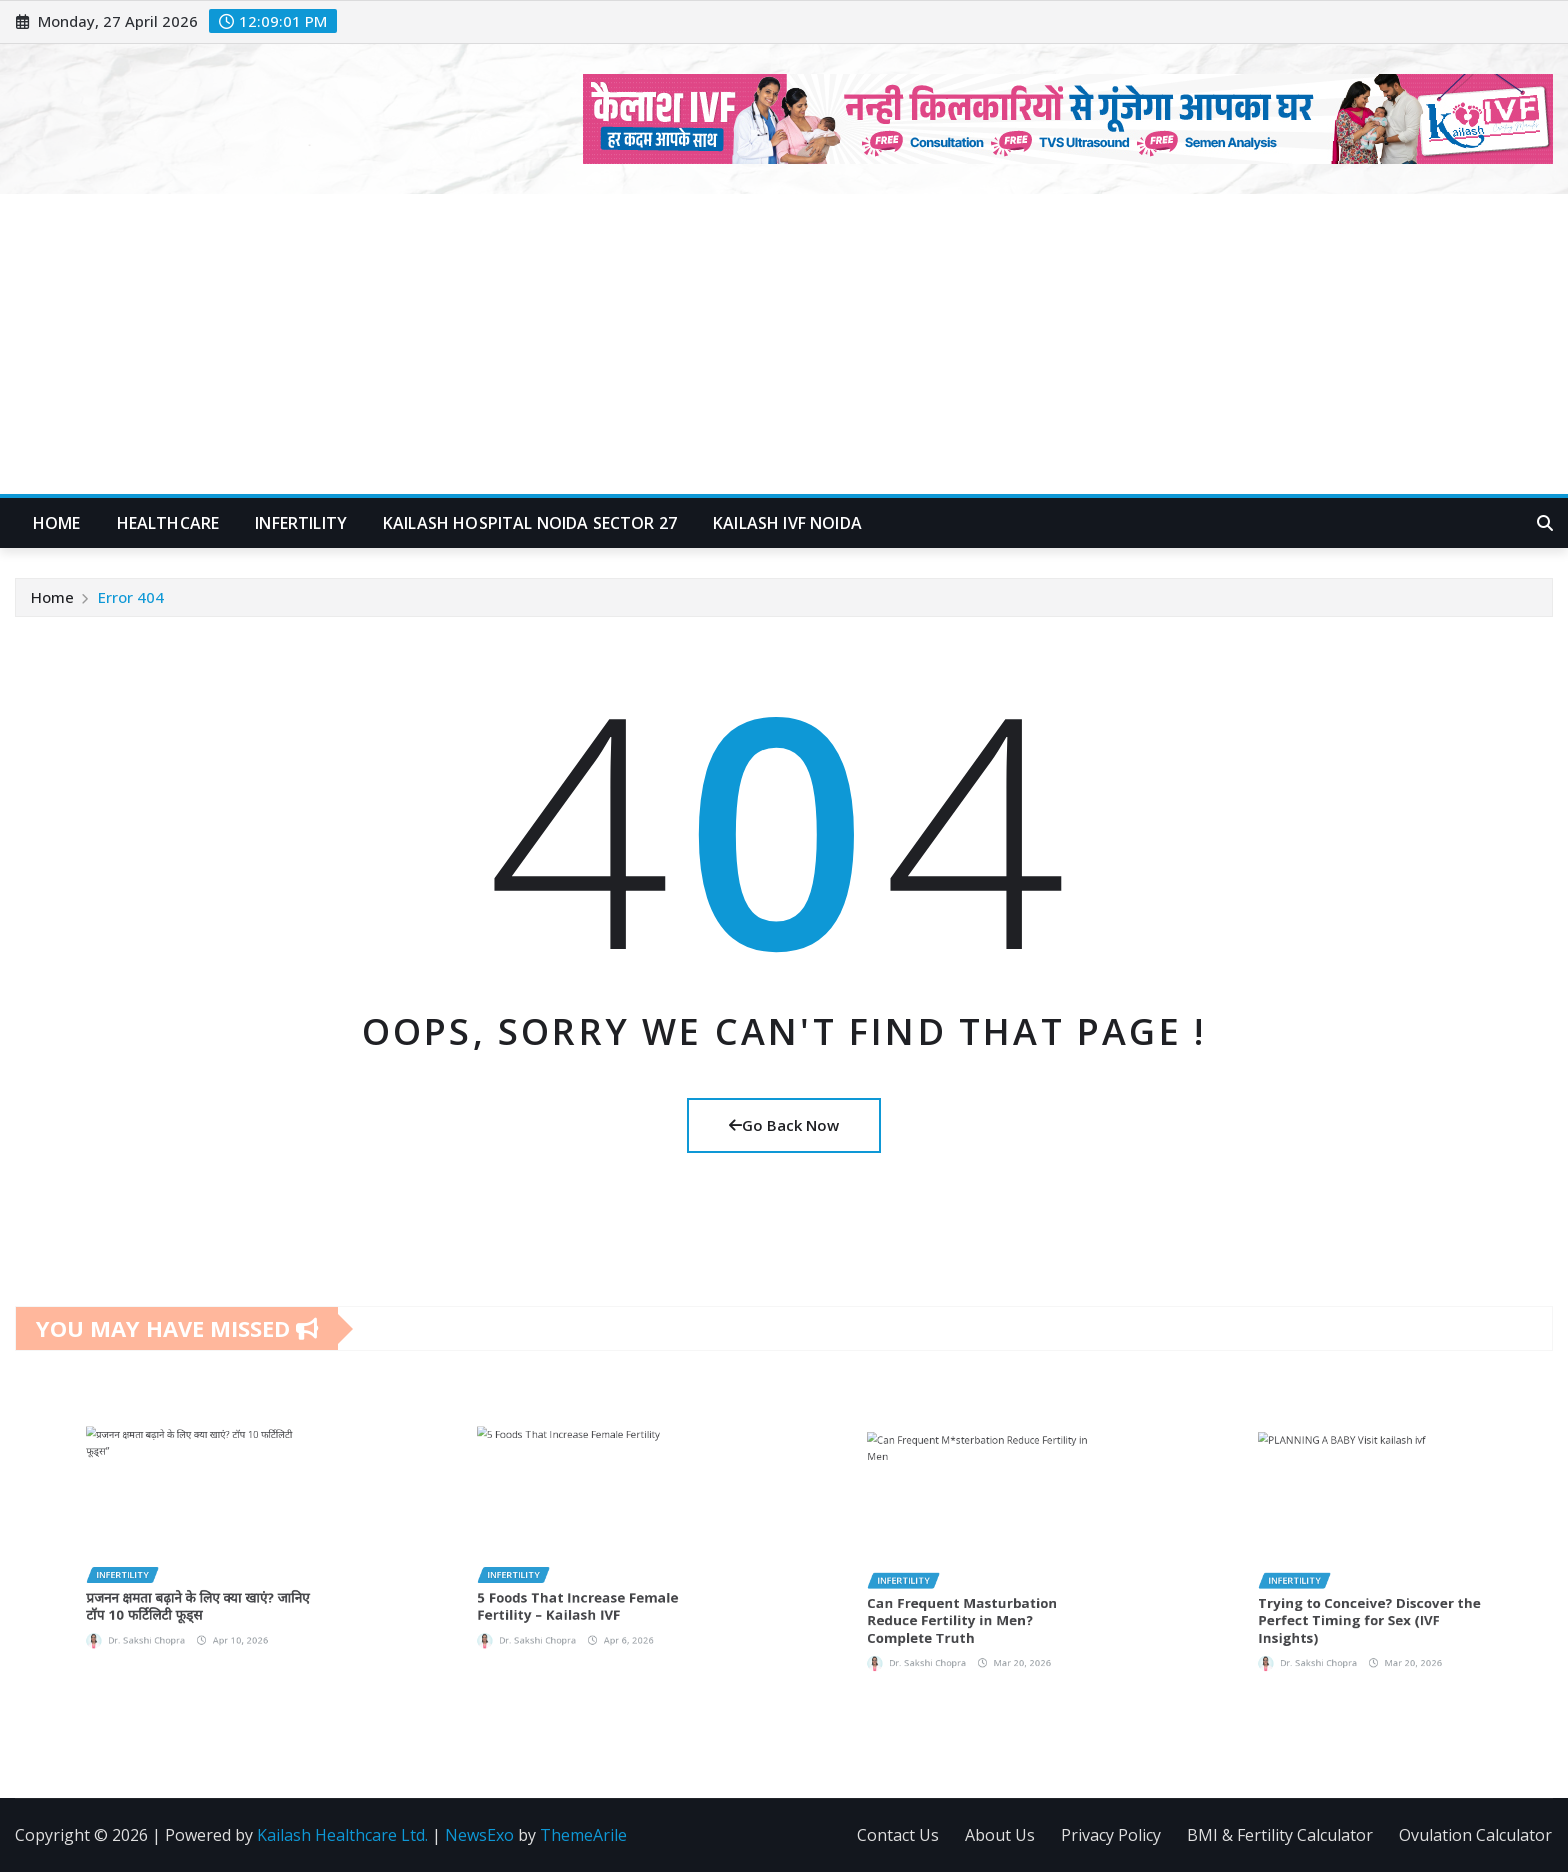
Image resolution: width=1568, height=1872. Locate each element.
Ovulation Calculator (1475, 1835)
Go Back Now (784, 1125)
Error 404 (131, 597)
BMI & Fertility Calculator (1280, 1835)
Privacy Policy (1111, 1835)
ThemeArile (583, 1835)
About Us (1000, 1835)
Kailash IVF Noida (787, 523)
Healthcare (168, 523)
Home (57, 523)
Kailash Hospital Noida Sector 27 (530, 523)
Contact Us (898, 1835)
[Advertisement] (784, 345)
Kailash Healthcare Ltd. (342, 1835)
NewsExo (479, 1835)
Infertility (301, 523)
